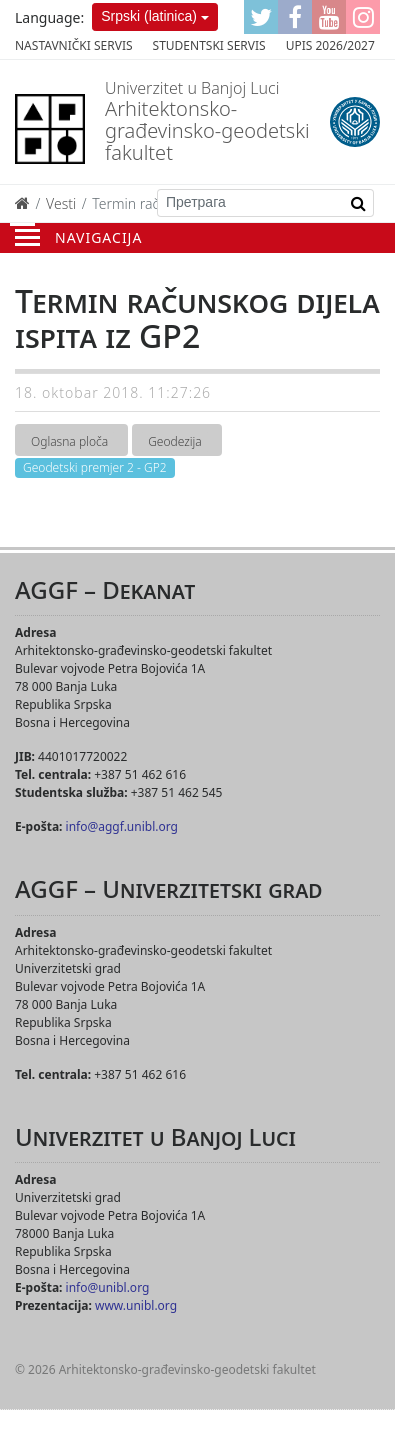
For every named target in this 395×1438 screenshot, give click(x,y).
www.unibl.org (136, 1305)
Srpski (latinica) (149, 16)
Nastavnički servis (74, 45)
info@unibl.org (108, 1287)
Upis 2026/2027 (330, 45)
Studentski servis (209, 45)
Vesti (61, 203)
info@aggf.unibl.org (122, 826)
